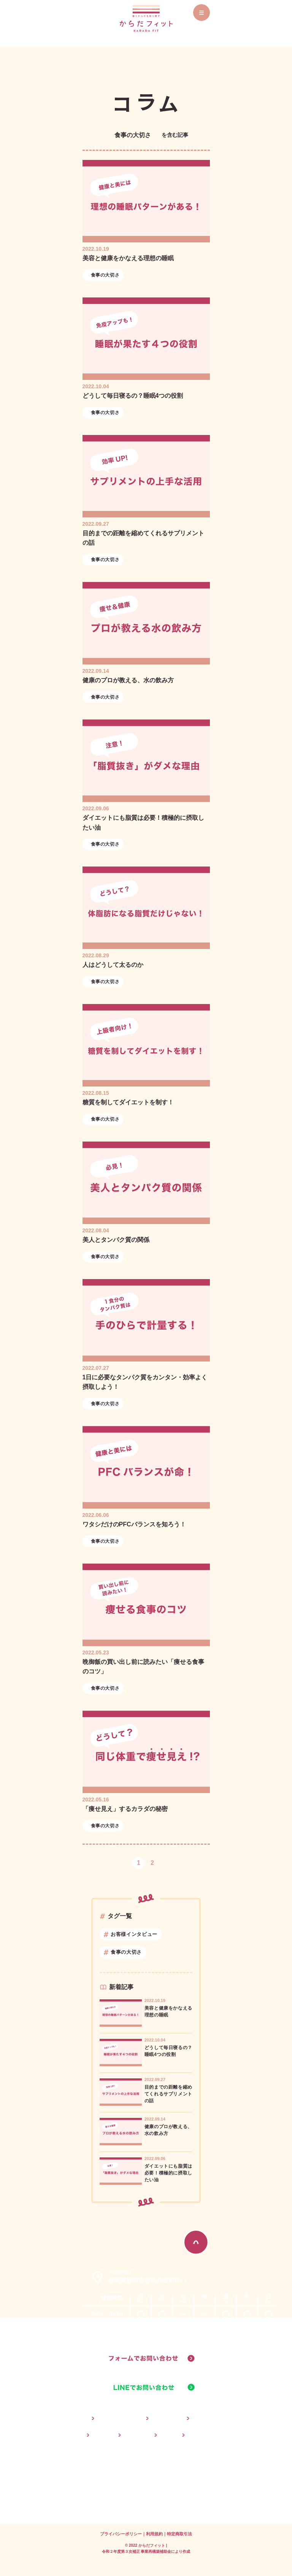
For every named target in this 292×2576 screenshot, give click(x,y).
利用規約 (154, 2534)
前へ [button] (120, 1863)
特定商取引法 (179, 2534)
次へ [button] (172, 1863)
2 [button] (152, 1863)
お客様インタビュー (134, 1934)
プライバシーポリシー (121, 2534)
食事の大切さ (105, 275)
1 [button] (138, 1863)
